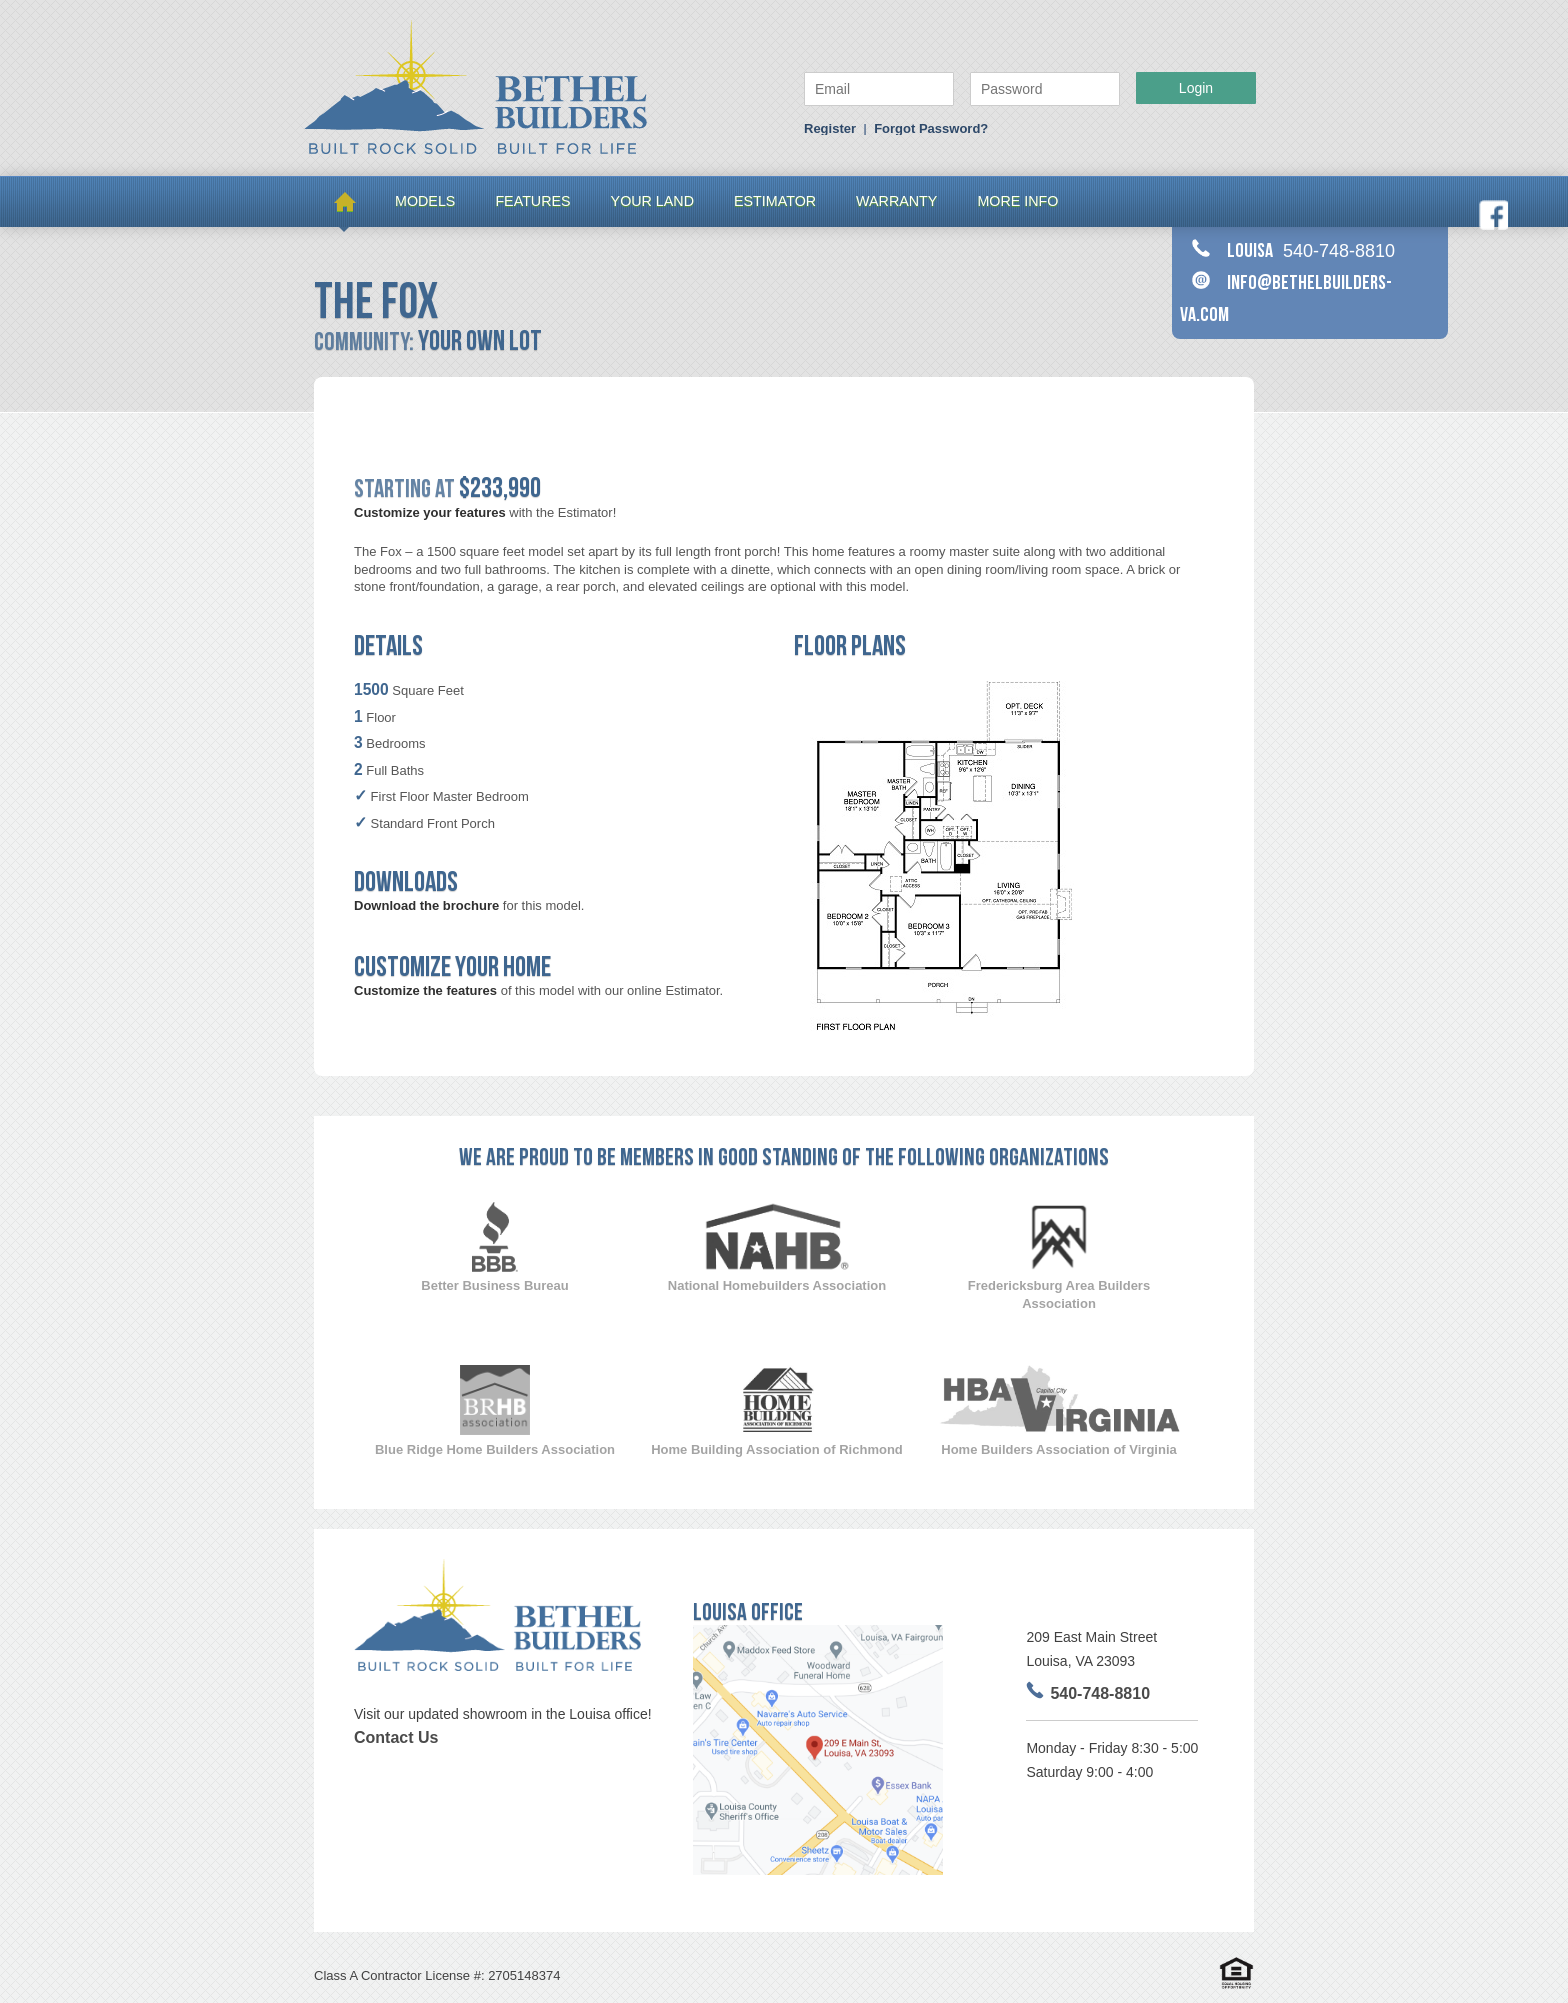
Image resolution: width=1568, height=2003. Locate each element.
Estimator (775, 201)
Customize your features (430, 512)
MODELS (425, 201)
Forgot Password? (931, 128)
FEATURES (532, 201)
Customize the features (425, 990)
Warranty (896, 201)
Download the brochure (426, 905)
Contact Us (396, 1737)
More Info (1017, 201)
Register (830, 128)
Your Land (652, 201)
